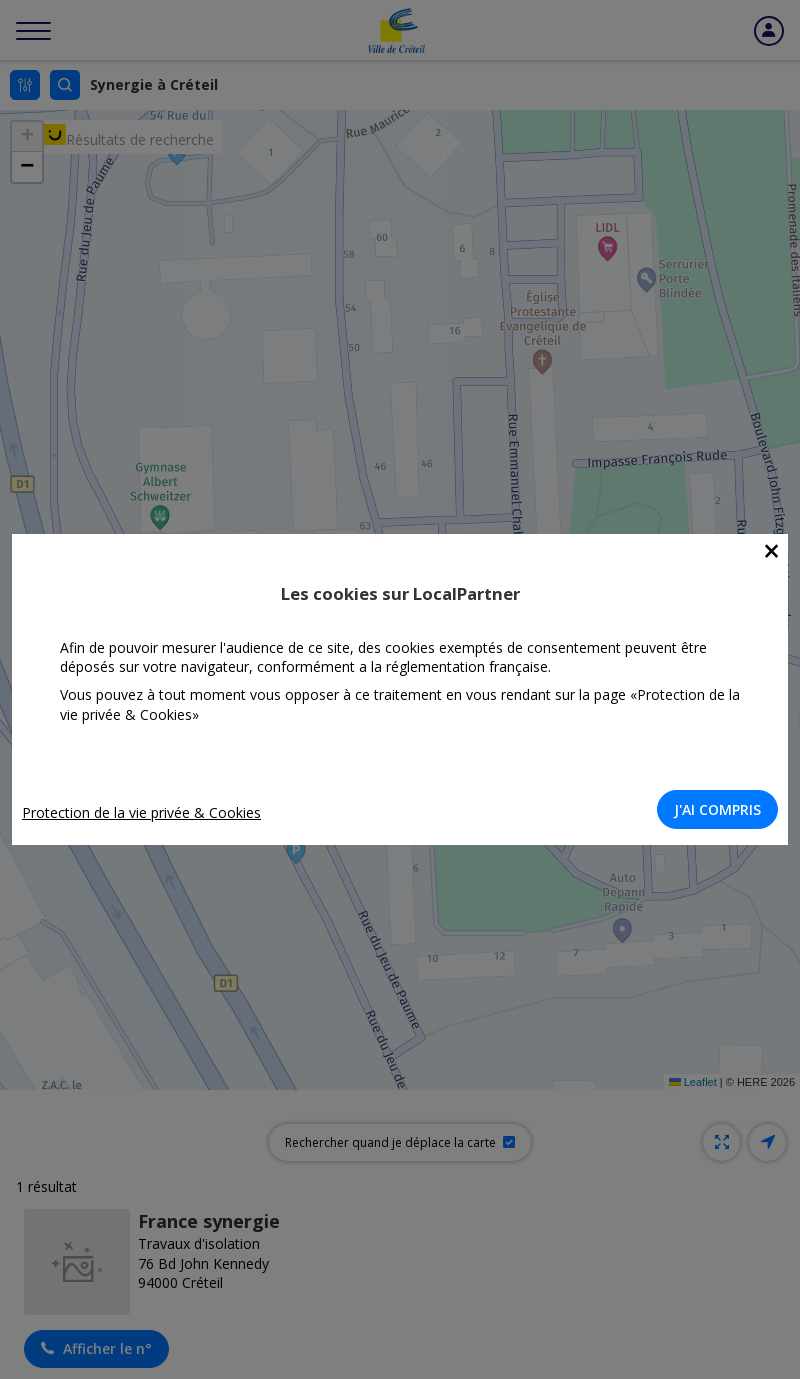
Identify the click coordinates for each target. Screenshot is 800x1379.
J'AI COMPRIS (717, 809)
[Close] (771, 551)
